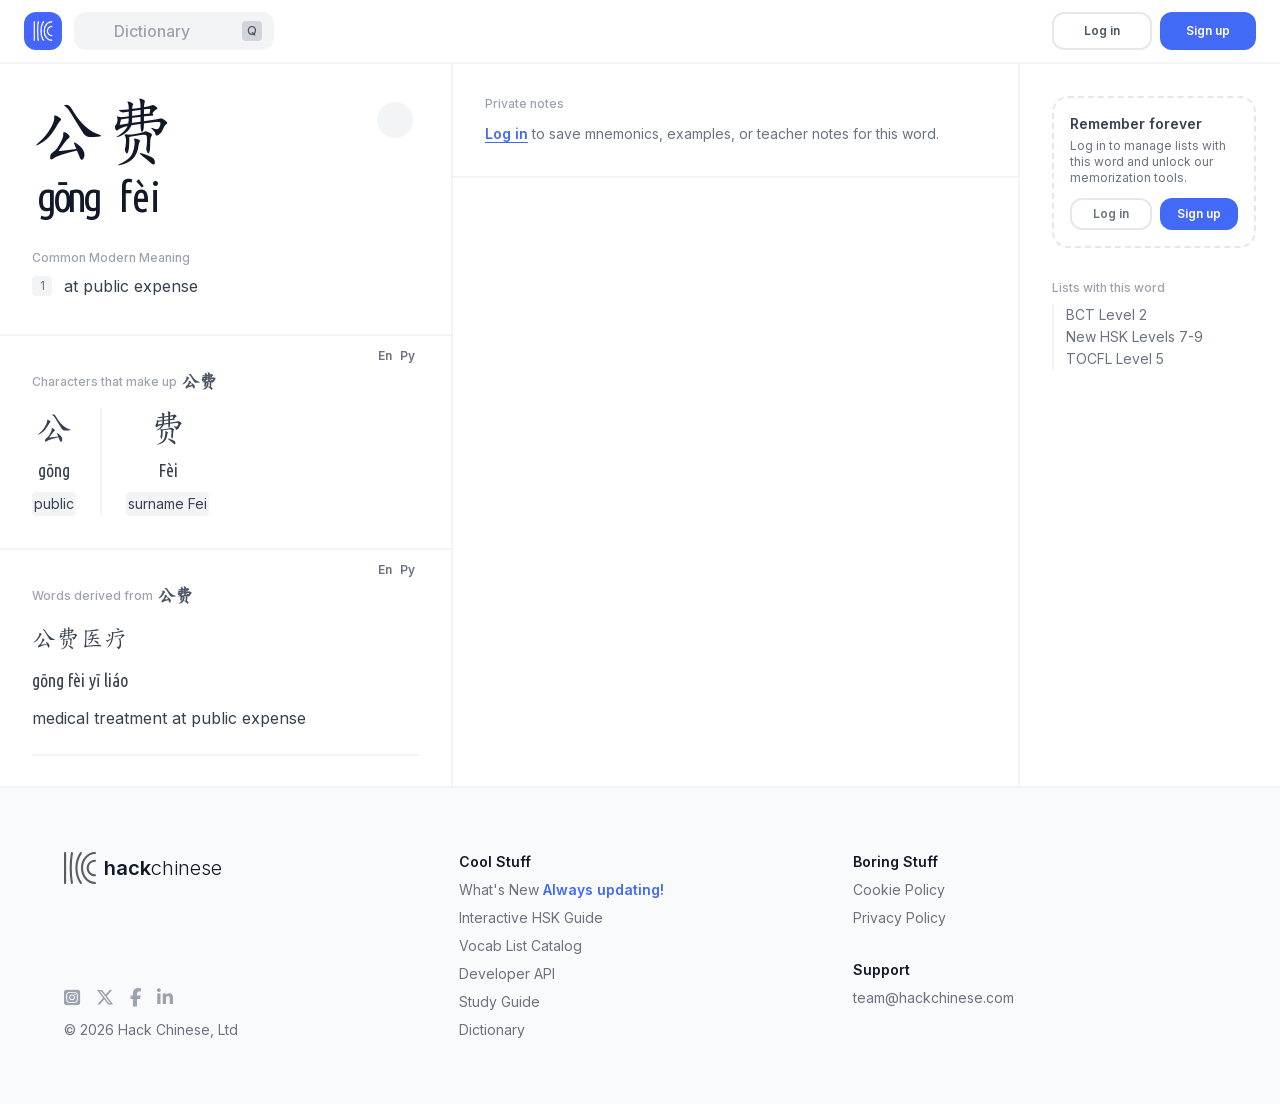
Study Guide (499, 1001)
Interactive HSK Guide (531, 917)
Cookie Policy (899, 889)
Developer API (507, 973)
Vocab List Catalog (520, 945)
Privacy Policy (899, 917)
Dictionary (492, 1029)
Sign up (1208, 30)
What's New (561, 889)
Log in (1102, 30)
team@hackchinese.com (933, 997)
